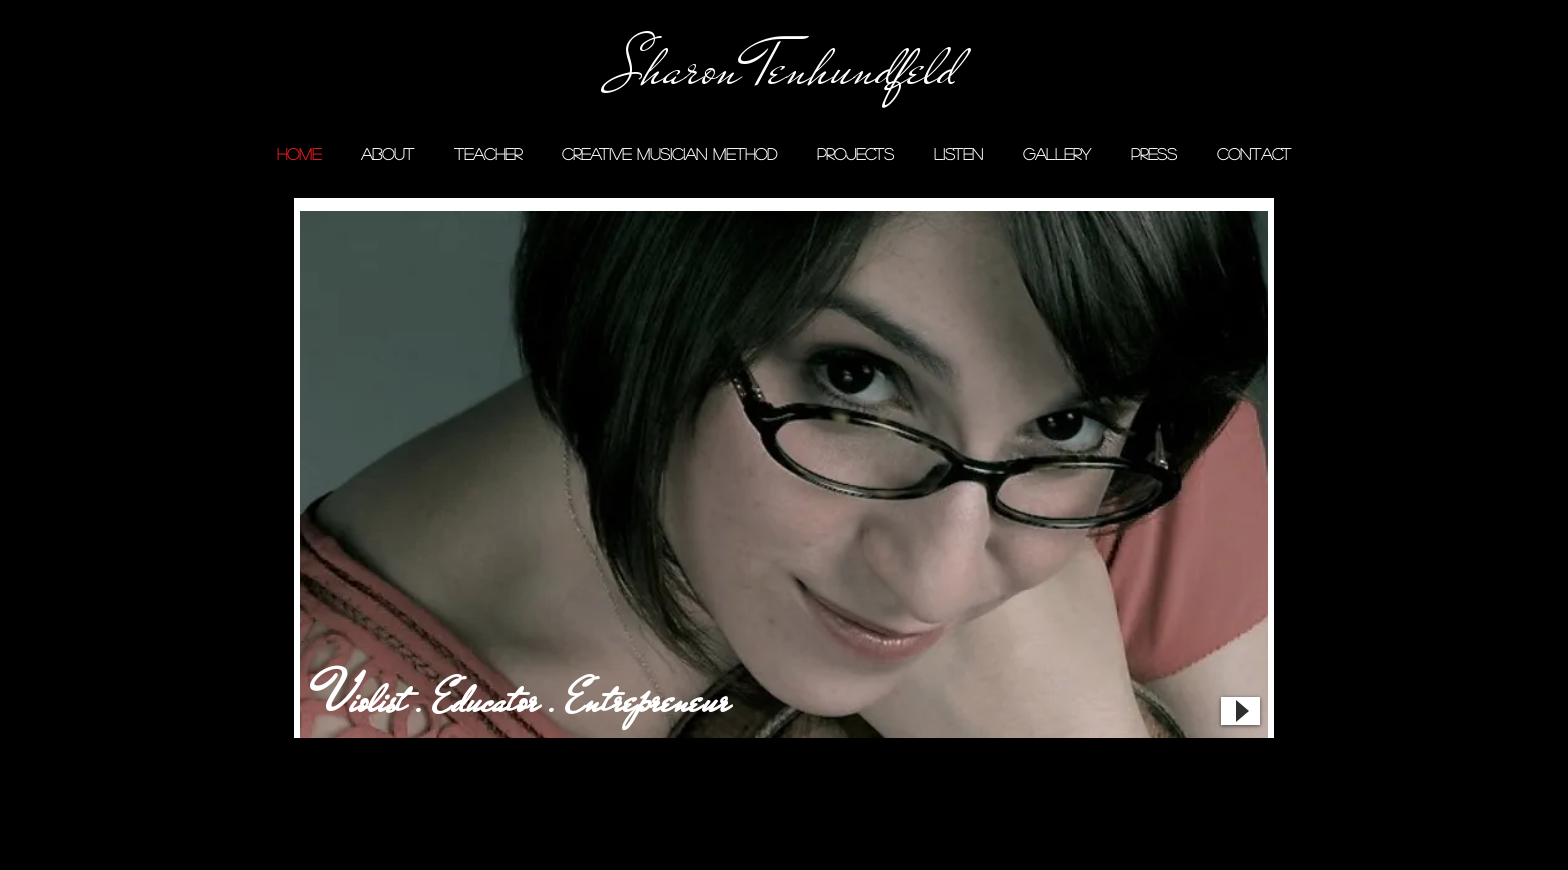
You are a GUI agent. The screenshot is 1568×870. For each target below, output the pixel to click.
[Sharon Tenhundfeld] (784, 69)
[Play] (1240, 711)
